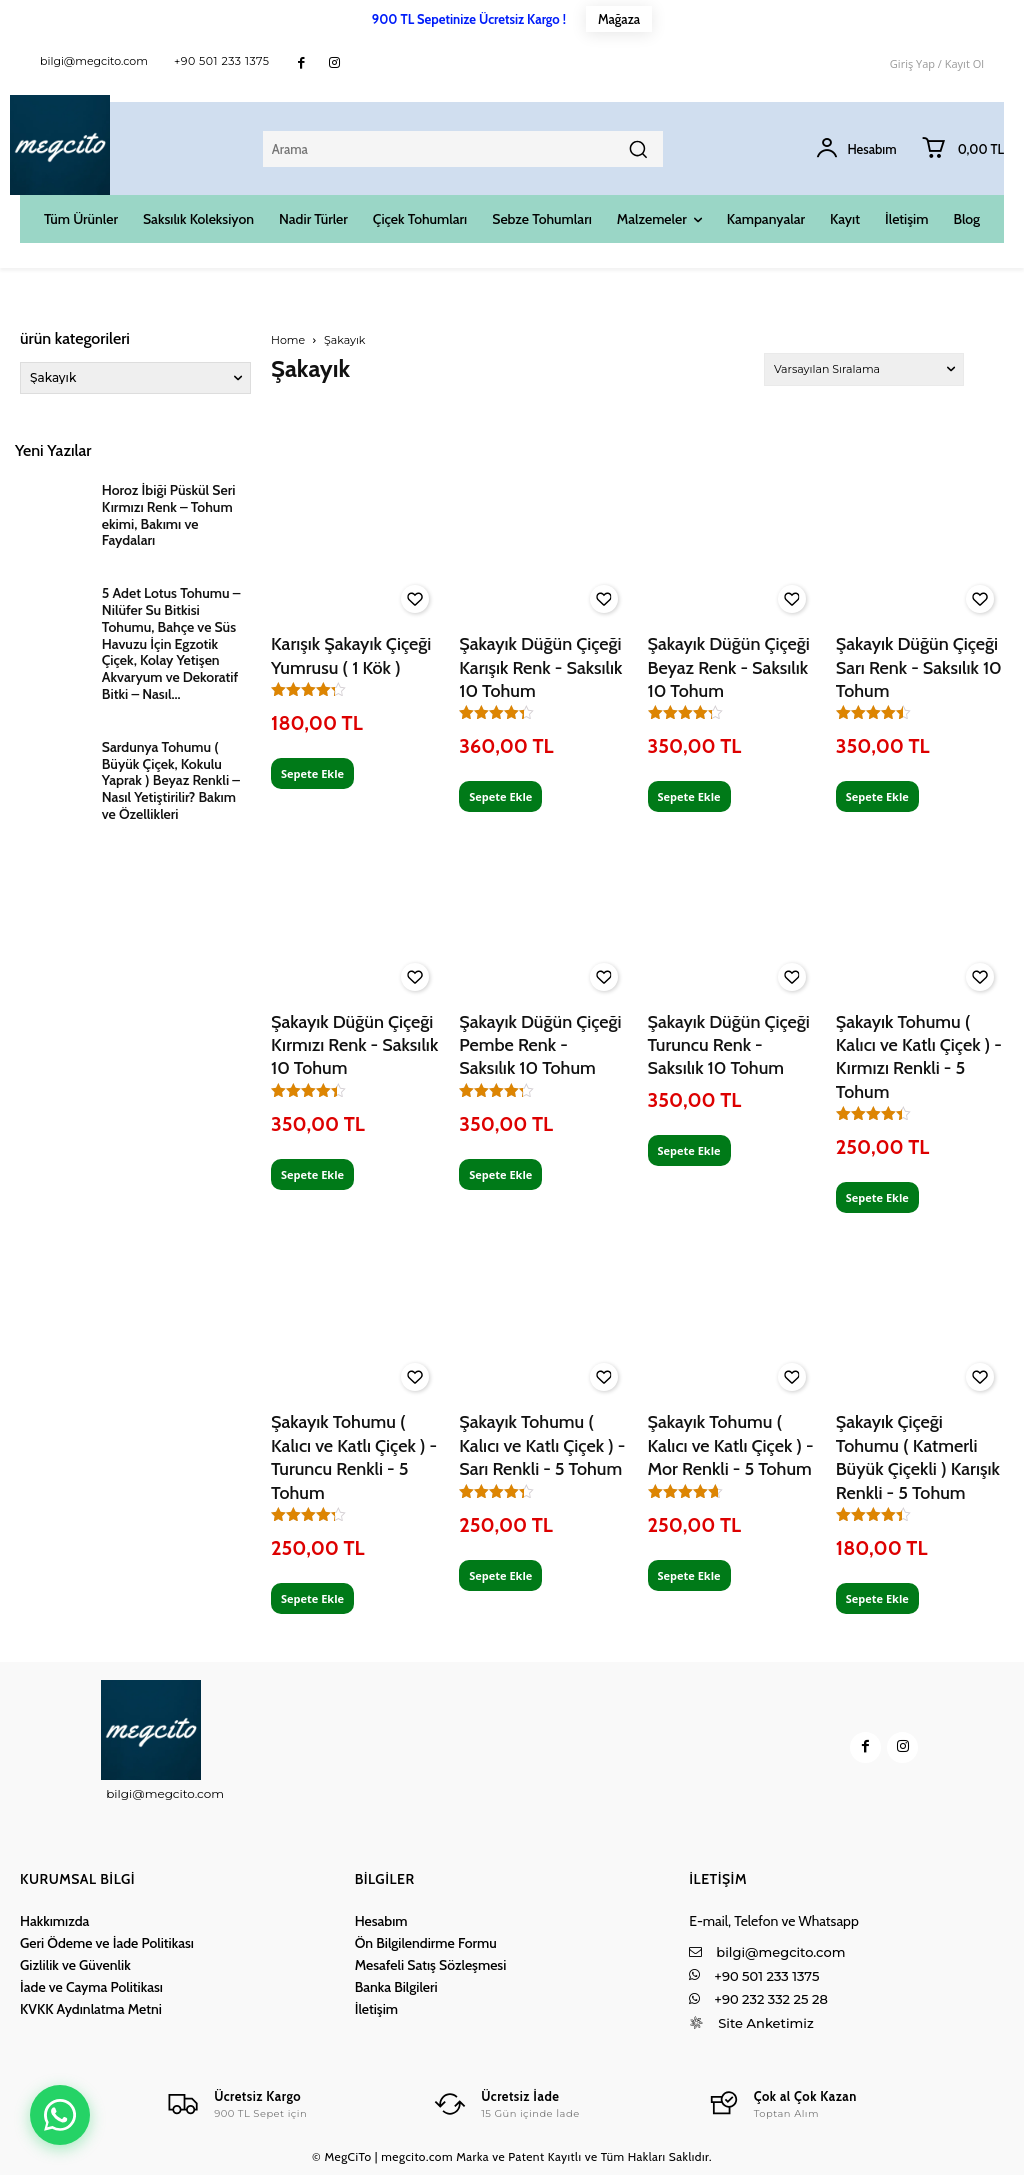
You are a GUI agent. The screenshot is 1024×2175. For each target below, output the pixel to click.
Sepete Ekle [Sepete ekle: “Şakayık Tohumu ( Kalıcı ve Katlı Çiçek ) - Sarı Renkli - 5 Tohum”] (500, 1575)
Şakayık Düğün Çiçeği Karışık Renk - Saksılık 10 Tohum (540, 667)
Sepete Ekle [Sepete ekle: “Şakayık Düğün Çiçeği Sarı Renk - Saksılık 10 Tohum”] (877, 796)
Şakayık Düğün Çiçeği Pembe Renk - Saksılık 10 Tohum (540, 1045)
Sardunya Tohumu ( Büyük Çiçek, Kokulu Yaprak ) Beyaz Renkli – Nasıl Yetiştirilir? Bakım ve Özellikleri (171, 780)
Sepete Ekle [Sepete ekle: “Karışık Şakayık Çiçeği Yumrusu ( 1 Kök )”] (312, 773)
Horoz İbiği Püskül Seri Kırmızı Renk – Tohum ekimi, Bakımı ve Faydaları (169, 515)
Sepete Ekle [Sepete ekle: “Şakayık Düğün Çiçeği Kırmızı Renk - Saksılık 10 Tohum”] (312, 1174)
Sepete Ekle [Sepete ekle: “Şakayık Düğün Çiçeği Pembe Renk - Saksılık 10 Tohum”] (500, 1174)
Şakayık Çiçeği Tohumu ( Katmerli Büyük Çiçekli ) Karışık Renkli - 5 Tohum (918, 1457)
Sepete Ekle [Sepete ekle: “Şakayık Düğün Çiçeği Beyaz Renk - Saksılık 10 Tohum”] (689, 796)
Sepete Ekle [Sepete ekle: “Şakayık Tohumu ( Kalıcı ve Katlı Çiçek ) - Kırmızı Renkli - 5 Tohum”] (877, 1197)
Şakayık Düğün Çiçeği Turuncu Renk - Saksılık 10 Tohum (729, 1045)
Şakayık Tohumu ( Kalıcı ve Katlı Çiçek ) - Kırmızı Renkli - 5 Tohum (919, 1057)
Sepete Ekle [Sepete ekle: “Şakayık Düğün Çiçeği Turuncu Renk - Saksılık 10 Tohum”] (689, 1150)
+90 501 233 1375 (222, 61)
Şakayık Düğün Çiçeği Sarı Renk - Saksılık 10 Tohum (919, 667)
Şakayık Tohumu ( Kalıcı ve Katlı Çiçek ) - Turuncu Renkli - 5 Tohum (354, 1457)
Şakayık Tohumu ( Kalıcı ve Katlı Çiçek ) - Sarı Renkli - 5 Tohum (542, 1445)
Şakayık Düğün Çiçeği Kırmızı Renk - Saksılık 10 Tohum (354, 1045)
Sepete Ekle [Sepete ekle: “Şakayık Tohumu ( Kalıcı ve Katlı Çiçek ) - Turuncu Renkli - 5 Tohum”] (312, 1598)
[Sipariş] (864, 369)
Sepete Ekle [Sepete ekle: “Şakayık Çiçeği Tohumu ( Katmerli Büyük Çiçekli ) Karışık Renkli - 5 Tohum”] (877, 1598)
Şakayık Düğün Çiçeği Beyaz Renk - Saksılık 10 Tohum (729, 667)
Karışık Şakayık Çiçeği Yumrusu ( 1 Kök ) (351, 655)
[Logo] (236, 2104)
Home (288, 340)
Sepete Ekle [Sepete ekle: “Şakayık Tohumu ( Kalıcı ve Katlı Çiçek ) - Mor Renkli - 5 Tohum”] (689, 1575)
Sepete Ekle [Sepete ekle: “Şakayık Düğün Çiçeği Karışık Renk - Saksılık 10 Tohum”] (500, 796)
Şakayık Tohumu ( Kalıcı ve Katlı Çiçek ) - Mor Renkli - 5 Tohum (731, 1445)
